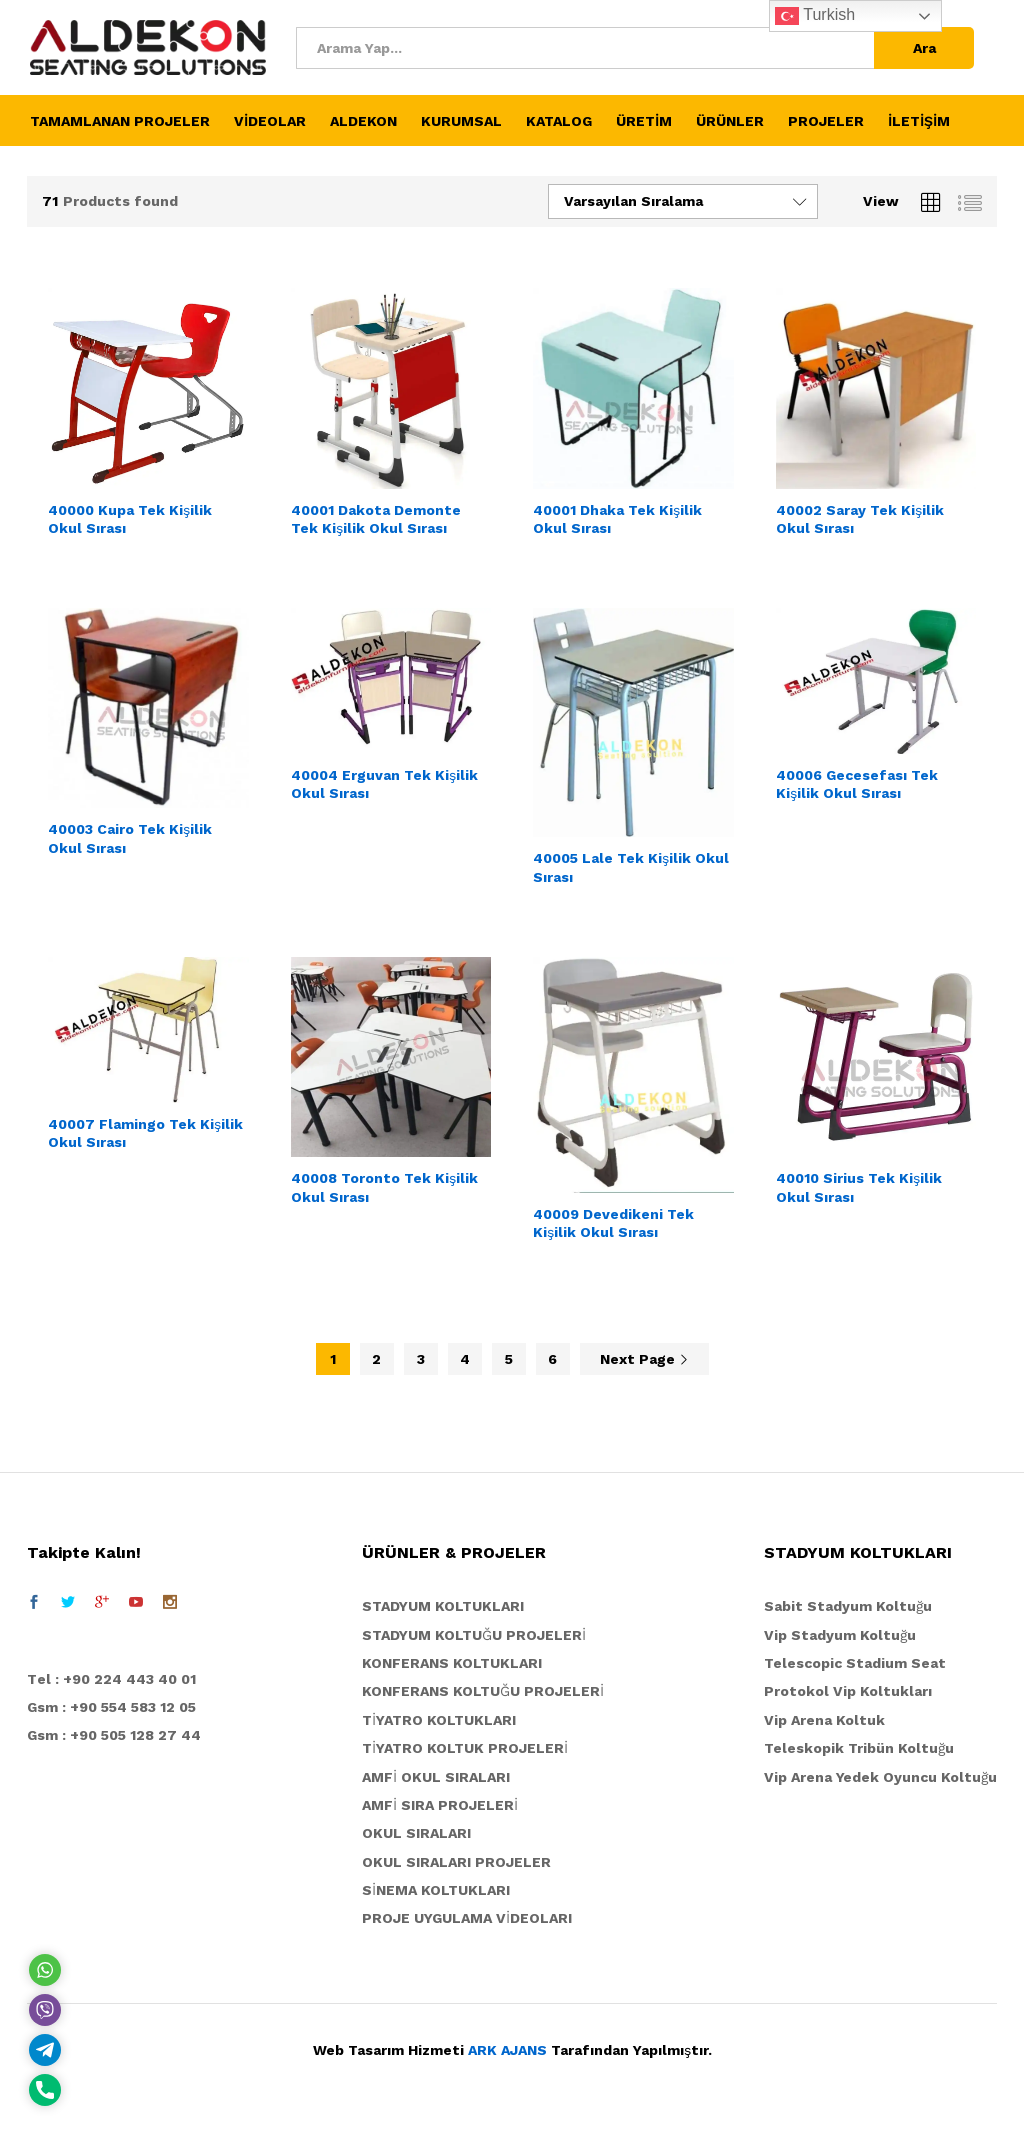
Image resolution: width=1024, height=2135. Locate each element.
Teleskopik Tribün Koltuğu (859, 1748)
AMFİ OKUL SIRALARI (436, 1777)
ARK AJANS (507, 2050)
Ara (924, 48)
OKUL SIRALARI (416, 1833)
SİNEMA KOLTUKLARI (436, 1890)
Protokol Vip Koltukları (848, 1691)
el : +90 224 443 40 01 (116, 1679)
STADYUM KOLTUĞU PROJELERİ (474, 1635)
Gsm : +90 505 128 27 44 (114, 1735)
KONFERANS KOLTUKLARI (452, 1663)
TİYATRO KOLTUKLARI (439, 1720)
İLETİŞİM (919, 121)
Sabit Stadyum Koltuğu (848, 1606)
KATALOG (559, 121)
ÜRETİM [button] (644, 121)
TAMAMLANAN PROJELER (120, 121)
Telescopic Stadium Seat (855, 1663)
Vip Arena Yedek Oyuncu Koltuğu (880, 1777)
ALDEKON (363, 121)
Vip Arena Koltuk (824, 1720)
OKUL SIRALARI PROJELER (456, 1862)
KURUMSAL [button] (461, 121)
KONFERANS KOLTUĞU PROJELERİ (483, 1691)
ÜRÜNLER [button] (730, 121)
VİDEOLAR (270, 121)
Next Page (644, 1359)
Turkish (815, 16)
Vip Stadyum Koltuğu (840, 1635)
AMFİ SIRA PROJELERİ (440, 1805)
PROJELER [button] (826, 121)
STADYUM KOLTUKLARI (443, 1606)
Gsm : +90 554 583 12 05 (111, 1707)
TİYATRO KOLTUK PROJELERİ (465, 1748)
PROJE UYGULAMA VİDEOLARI (467, 1918)
